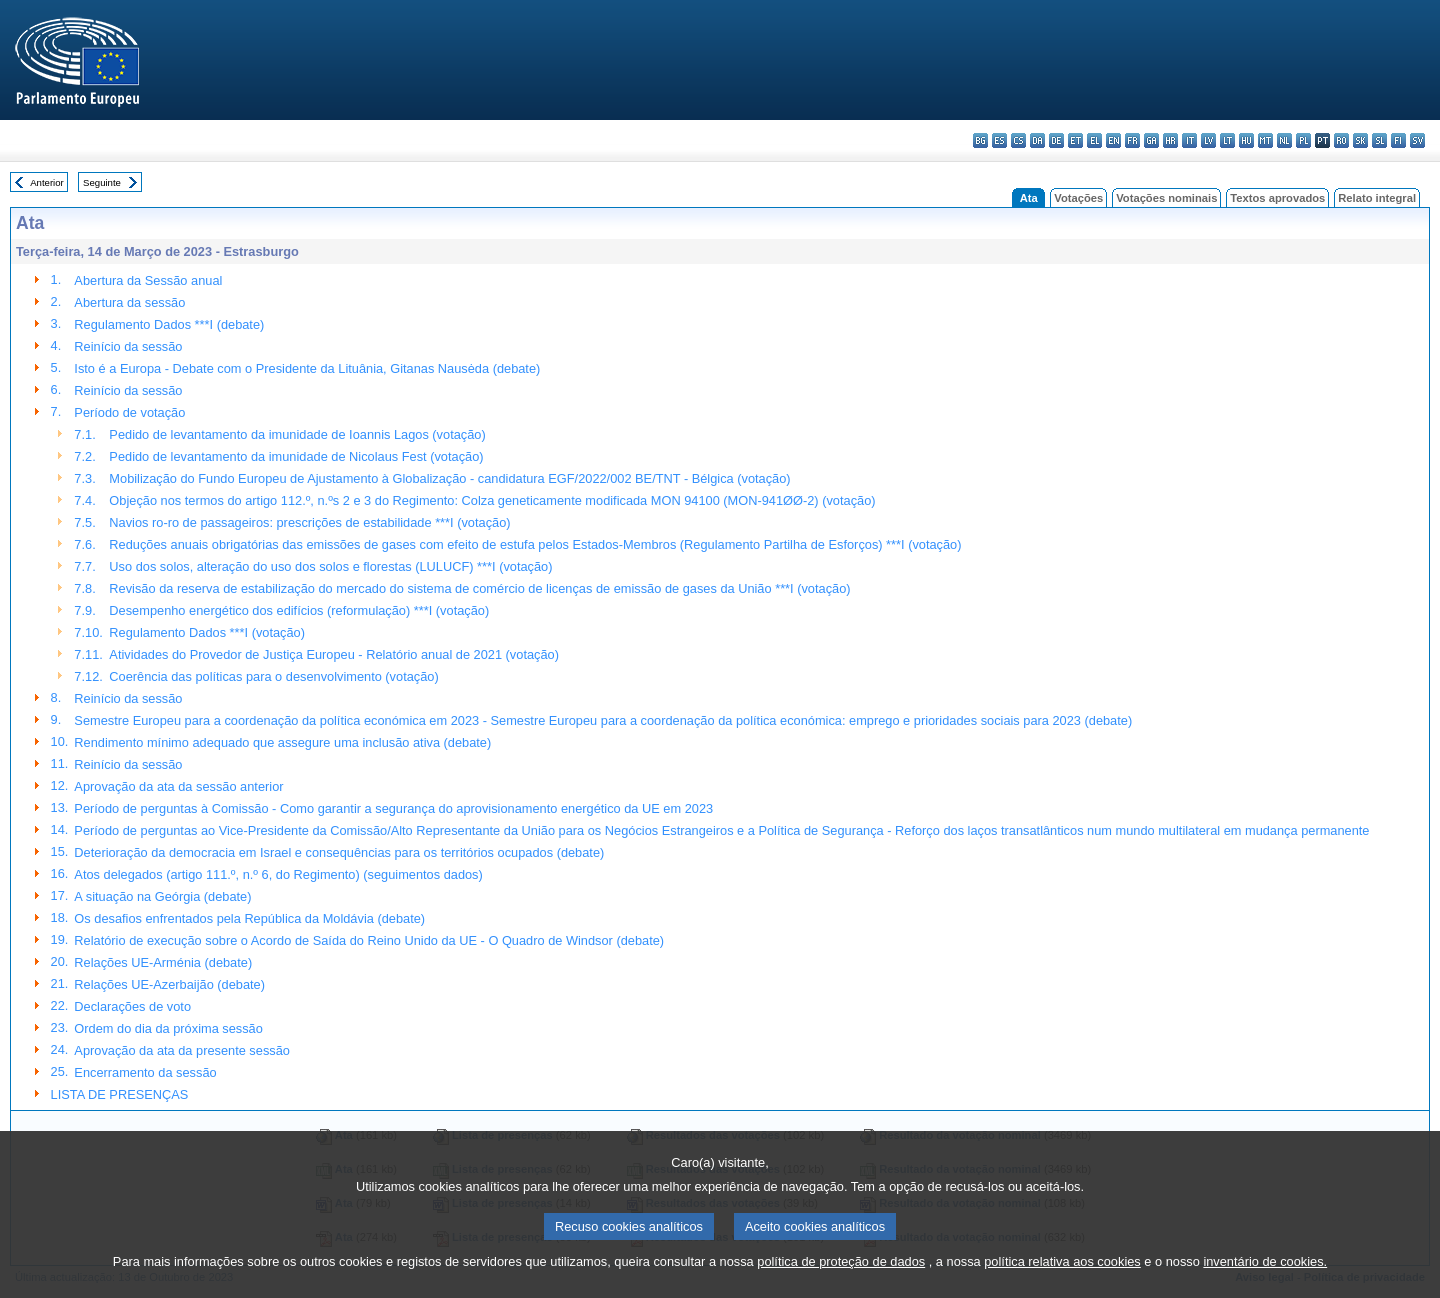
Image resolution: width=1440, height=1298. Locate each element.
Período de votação (129, 412)
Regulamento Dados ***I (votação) (207, 632)
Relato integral (1377, 198)
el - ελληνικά (1094, 140)
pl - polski (1303, 140)
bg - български (980, 140)
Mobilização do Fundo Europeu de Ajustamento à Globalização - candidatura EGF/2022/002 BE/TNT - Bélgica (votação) (449, 478)
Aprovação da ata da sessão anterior (178, 786)
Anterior (47, 182)
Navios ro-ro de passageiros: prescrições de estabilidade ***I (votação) (309, 522)
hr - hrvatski (1170, 140)
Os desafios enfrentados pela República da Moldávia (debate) (249, 918)
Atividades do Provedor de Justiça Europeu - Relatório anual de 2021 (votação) (334, 654)
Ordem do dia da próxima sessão (168, 1028)
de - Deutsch (1056, 140)
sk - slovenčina (1360, 140)
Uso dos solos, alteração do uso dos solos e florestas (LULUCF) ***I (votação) (330, 566)
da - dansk (1037, 140)
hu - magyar (1246, 140)
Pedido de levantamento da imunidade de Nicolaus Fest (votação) (296, 456)
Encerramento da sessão (145, 1072)
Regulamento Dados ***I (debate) (169, 324)
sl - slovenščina (1379, 140)
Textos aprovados (1277, 198)
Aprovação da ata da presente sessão (182, 1050)
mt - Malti (1265, 140)
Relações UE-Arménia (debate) (163, 962)
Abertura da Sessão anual (148, 280)
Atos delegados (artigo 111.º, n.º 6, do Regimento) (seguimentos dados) (278, 874)
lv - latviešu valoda (1208, 140)
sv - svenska (1417, 140)
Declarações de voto (132, 1006)
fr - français (1132, 140)
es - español (999, 140)
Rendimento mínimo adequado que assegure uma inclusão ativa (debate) (282, 742)
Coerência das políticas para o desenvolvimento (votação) (273, 676)
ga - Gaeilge (1151, 140)
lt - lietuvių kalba (1227, 140)
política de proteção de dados (841, 1283)
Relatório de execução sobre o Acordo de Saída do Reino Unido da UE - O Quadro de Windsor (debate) (369, 940)
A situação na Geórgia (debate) (162, 896)
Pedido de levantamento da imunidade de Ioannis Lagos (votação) (297, 434)
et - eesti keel (1075, 140)
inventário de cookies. (1265, 1283)
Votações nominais (1166, 198)
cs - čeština (1018, 140)
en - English (1113, 140)
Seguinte (102, 182)
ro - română (1341, 140)
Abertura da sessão (129, 302)
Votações (1078, 198)
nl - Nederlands (1284, 140)
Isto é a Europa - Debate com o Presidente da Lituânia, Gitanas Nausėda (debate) (307, 368)
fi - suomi (1398, 140)
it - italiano (1189, 140)
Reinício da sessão (128, 346)
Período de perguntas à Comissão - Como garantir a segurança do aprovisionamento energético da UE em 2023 (393, 808)
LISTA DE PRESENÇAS (120, 1094)
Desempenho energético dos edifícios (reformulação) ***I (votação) (299, 610)
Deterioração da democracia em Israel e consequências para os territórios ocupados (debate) (339, 852)
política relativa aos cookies (1062, 1283)
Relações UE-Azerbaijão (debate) (169, 984)
